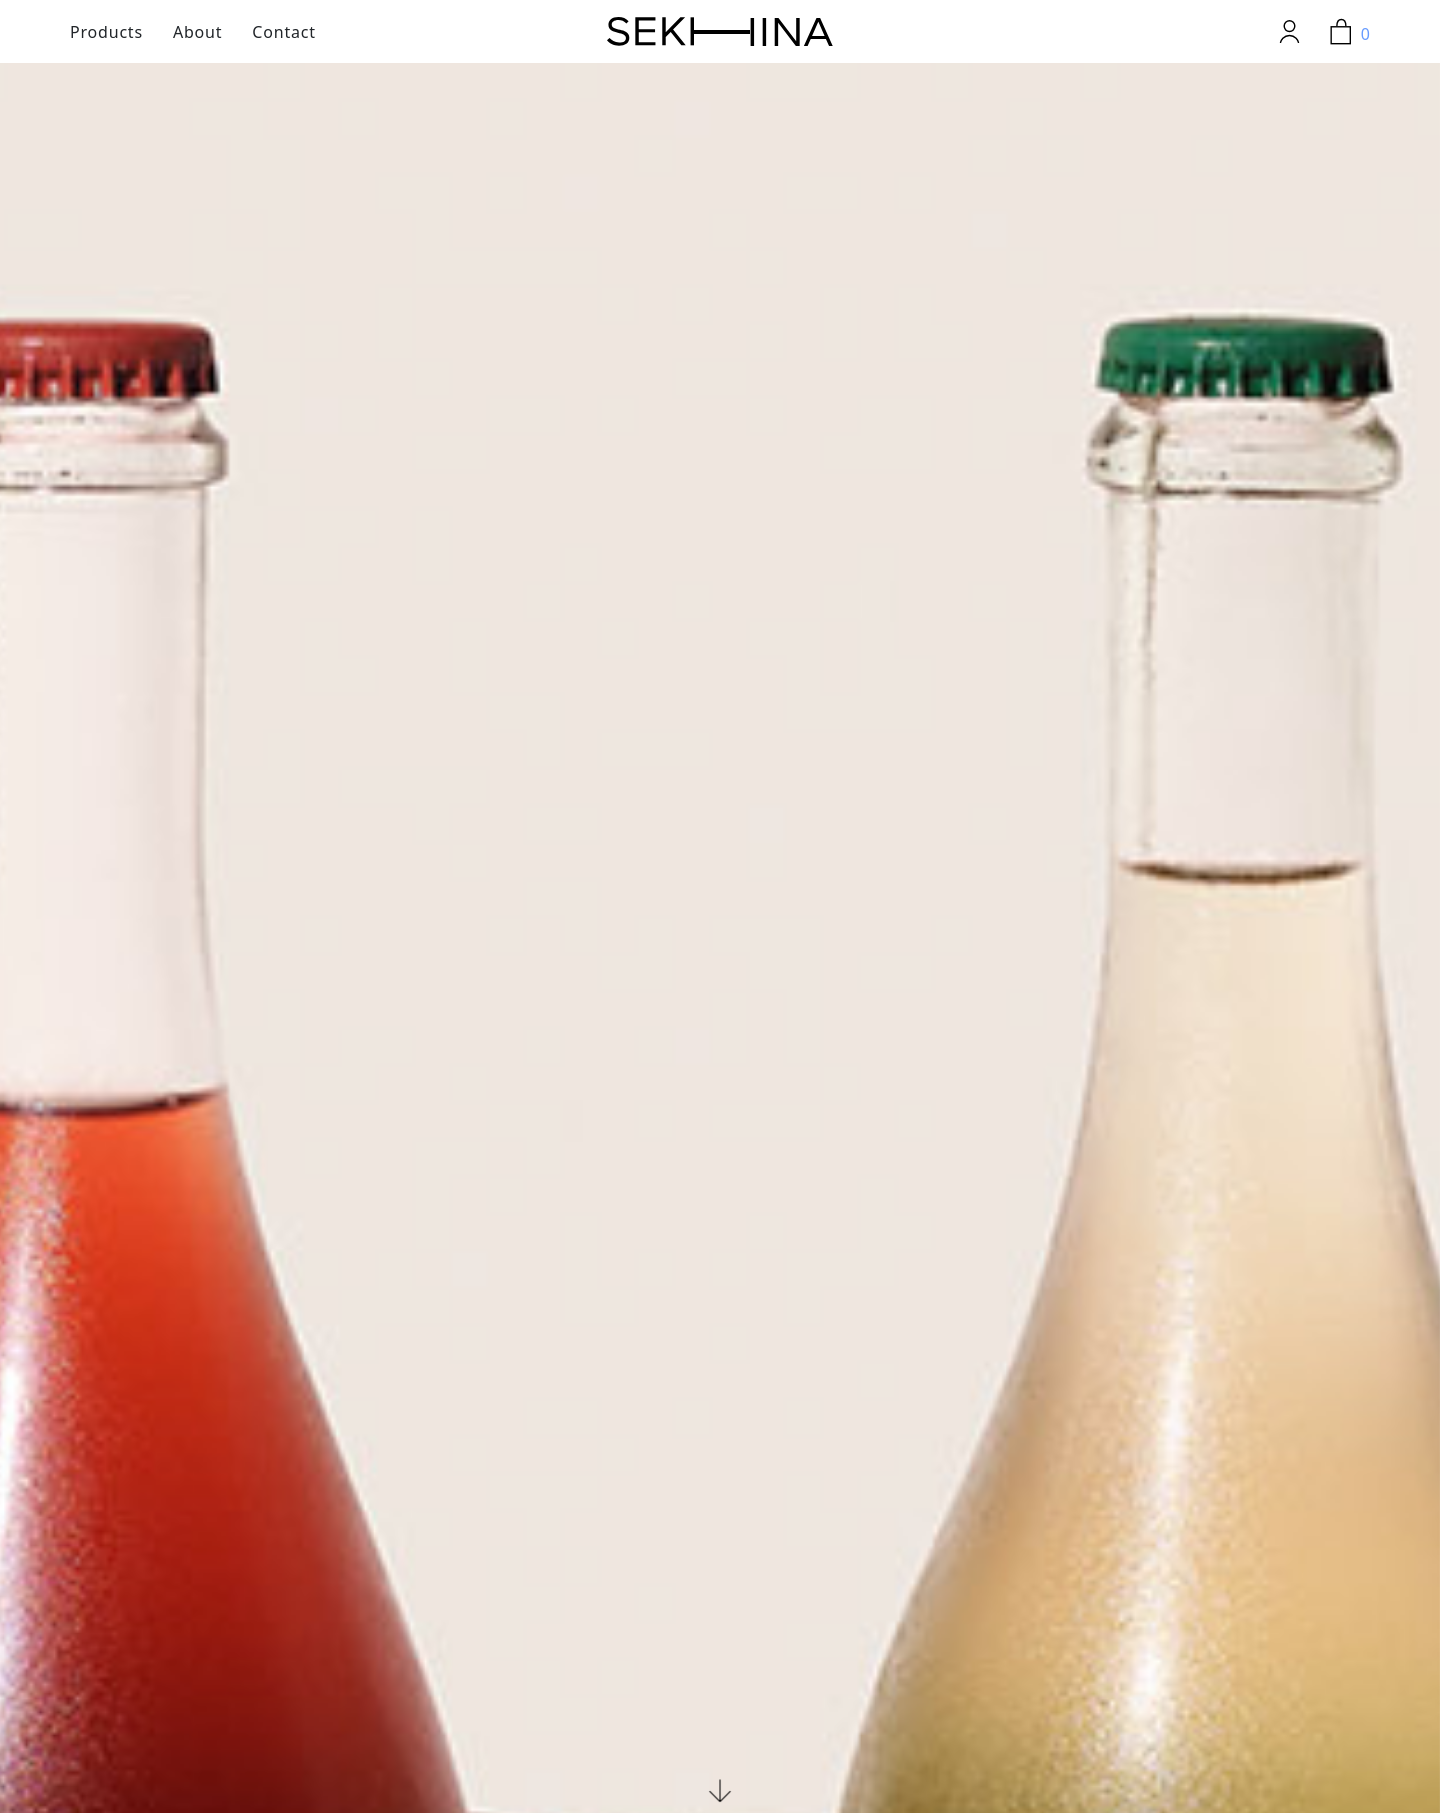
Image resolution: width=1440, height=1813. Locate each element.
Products (106, 32)
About (197, 32)
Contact (284, 32)
